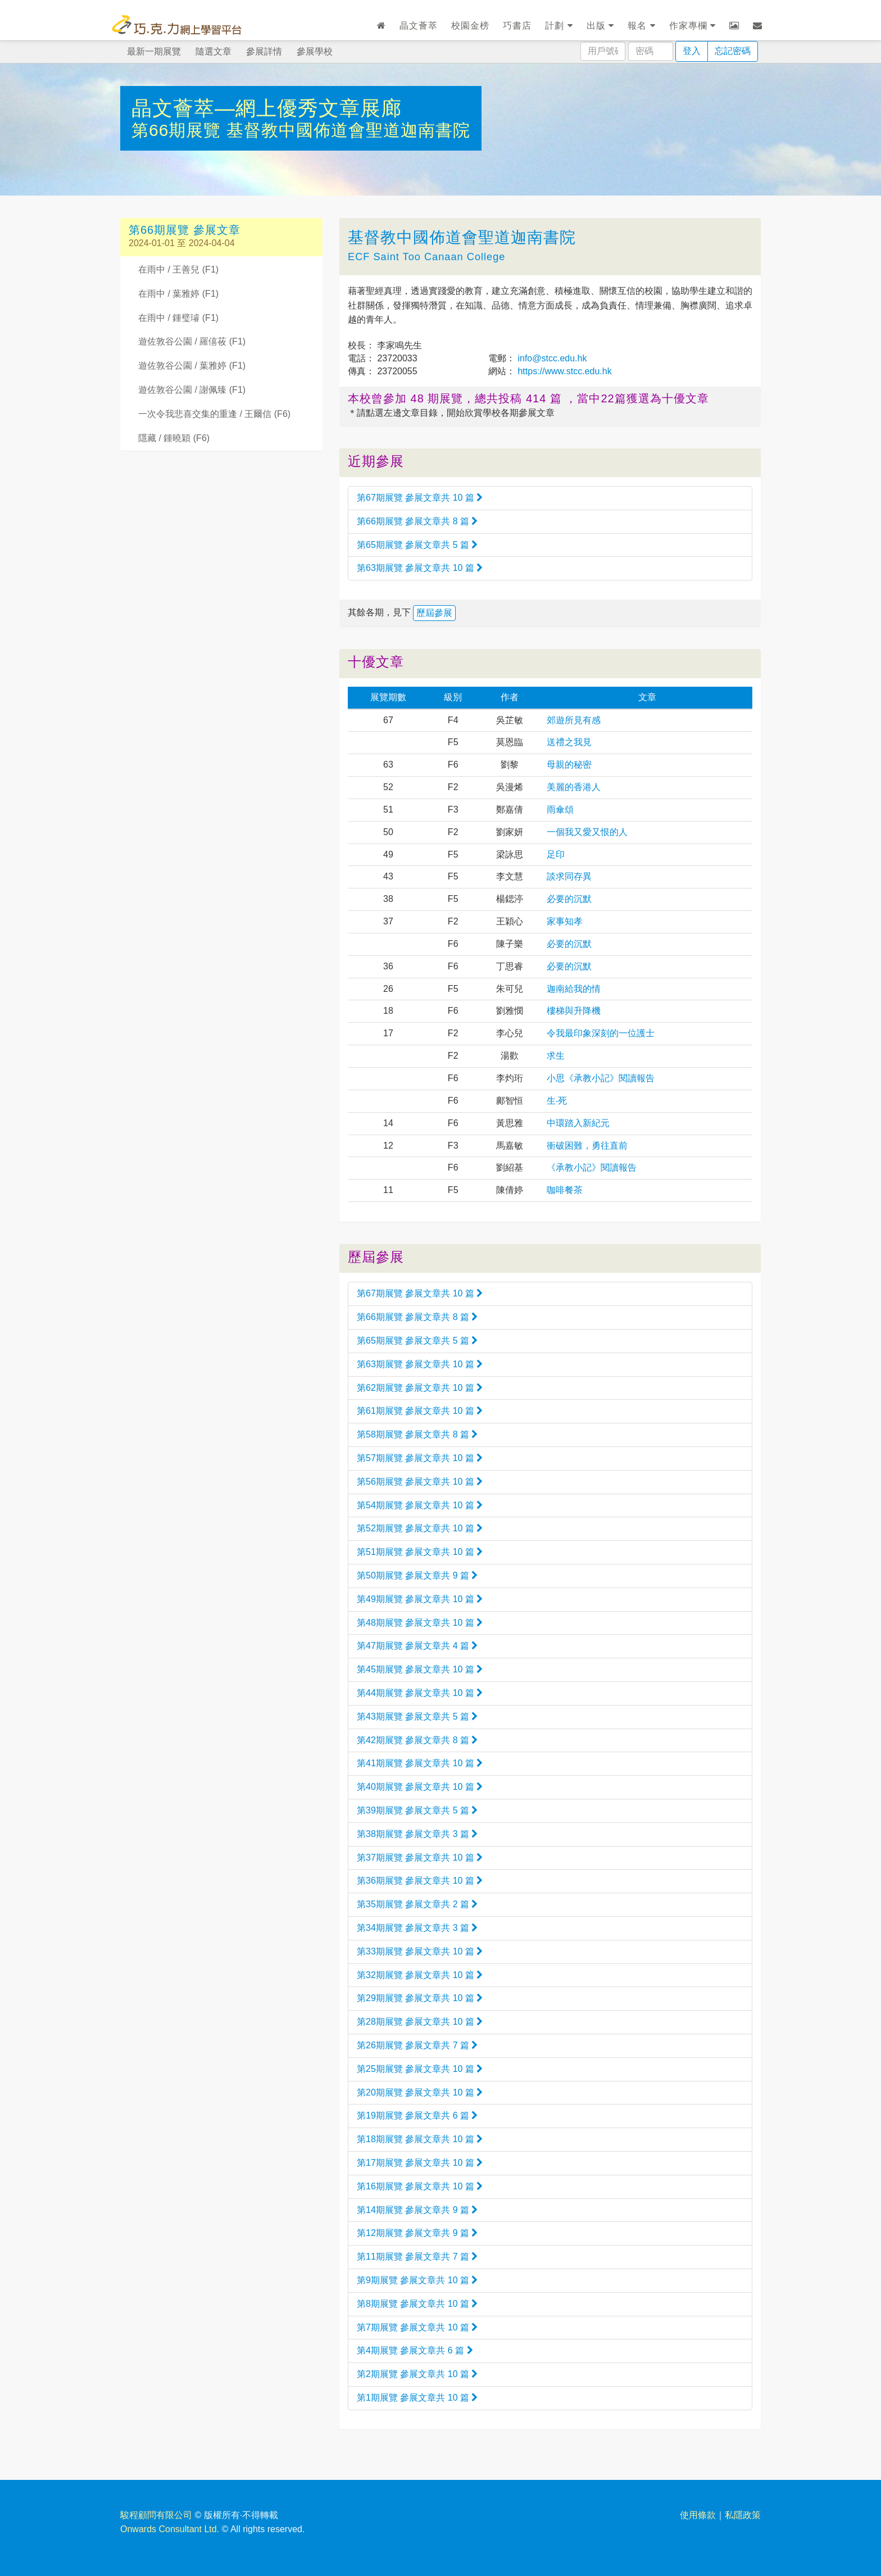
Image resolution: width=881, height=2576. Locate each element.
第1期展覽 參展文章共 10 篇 (417, 2397)
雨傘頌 (560, 809)
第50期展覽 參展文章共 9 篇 (417, 1575)
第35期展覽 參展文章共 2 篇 (417, 1904)
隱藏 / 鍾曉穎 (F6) (174, 438)
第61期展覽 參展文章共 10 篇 (420, 1411)
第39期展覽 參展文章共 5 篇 (417, 1810)
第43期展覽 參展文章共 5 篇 (417, 1716)
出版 (600, 25)
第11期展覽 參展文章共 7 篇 (417, 2256)
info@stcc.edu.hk (551, 358)
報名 (641, 25)
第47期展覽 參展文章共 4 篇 (417, 1645)
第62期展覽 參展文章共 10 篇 (420, 1388)
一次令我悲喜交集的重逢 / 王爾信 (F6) (214, 414)
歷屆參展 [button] (434, 613)
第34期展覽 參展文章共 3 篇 (417, 1928)
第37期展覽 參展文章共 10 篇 (420, 1857)
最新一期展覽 (154, 51)
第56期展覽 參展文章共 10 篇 (420, 1481)
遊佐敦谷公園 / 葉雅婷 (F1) (192, 365)
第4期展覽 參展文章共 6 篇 (415, 2350)
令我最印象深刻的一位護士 (601, 1033)
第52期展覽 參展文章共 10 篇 (420, 1528)
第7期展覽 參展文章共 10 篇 (417, 2327)
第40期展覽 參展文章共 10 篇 (420, 1787)
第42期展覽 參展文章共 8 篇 (417, 1740)
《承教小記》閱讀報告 (592, 1167)
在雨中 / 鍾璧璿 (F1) (178, 318)
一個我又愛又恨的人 (587, 832)
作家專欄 (692, 25)
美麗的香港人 (574, 787)
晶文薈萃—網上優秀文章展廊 (266, 108)
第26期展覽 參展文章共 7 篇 (417, 2045)
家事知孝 (565, 921)
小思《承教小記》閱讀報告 (601, 1078)
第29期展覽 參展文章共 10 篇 (420, 1998)
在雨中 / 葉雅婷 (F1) (178, 293)
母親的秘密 (569, 764)
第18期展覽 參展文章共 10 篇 (420, 2139)
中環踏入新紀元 (578, 1123)
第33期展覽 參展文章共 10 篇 (420, 1951)
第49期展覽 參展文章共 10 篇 (420, 1599)
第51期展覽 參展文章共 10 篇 (420, 1552)
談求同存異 (569, 876)
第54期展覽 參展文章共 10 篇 (420, 1505)
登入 (692, 51)
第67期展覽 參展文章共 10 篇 (420, 497)
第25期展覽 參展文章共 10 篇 (420, 2069)
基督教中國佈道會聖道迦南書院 (348, 130)
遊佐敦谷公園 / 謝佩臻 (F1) (192, 389)
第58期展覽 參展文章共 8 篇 (417, 1434)
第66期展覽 (178, 130)
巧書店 (517, 25)
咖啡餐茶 (565, 1190)
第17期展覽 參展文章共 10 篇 (420, 2162)
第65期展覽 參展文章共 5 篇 (417, 545)
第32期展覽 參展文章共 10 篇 (420, 1975)
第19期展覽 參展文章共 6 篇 (417, 2115)
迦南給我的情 (574, 989)
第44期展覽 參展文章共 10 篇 (420, 1693)
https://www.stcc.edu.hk (563, 371)
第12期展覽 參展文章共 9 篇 (417, 2233)
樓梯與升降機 (574, 1010)
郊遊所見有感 (574, 720)
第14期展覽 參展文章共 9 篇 (417, 2210)
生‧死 (557, 1100)
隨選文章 (213, 51)
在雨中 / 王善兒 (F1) (178, 269)
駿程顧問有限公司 (156, 2515)
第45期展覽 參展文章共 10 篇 (420, 1669)
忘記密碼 (733, 51)
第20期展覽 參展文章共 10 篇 (420, 2092)
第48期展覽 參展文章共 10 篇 (420, 1622)
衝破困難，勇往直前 (587, 1145)
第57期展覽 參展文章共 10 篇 (420, 1458)
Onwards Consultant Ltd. (169, 2529)
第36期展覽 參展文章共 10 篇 (420, 1880)
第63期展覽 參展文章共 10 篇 (420, 568)
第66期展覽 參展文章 (184, 230)
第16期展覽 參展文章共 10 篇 (420, 2186)
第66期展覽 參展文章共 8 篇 (417, 521)
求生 (556, 1055)
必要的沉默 (569, 899)
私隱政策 (743, 2515)
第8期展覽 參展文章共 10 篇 (417, 2304)
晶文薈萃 (418, 25)
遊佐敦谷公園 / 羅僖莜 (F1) (192, 341)
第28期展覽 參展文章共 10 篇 (420, 2021)
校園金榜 (470, 25)
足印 (556, 854)
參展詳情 (264, 51)
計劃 (559, 25)
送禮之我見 (569, 742)
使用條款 (698, 2515)
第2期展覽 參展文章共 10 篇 (417, 2374)
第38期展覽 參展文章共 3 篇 (417, 1834)
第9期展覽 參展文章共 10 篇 (417, 2280)
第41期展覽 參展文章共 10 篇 (420, 1763)
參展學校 (315, 51)
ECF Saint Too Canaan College (426, 256)
